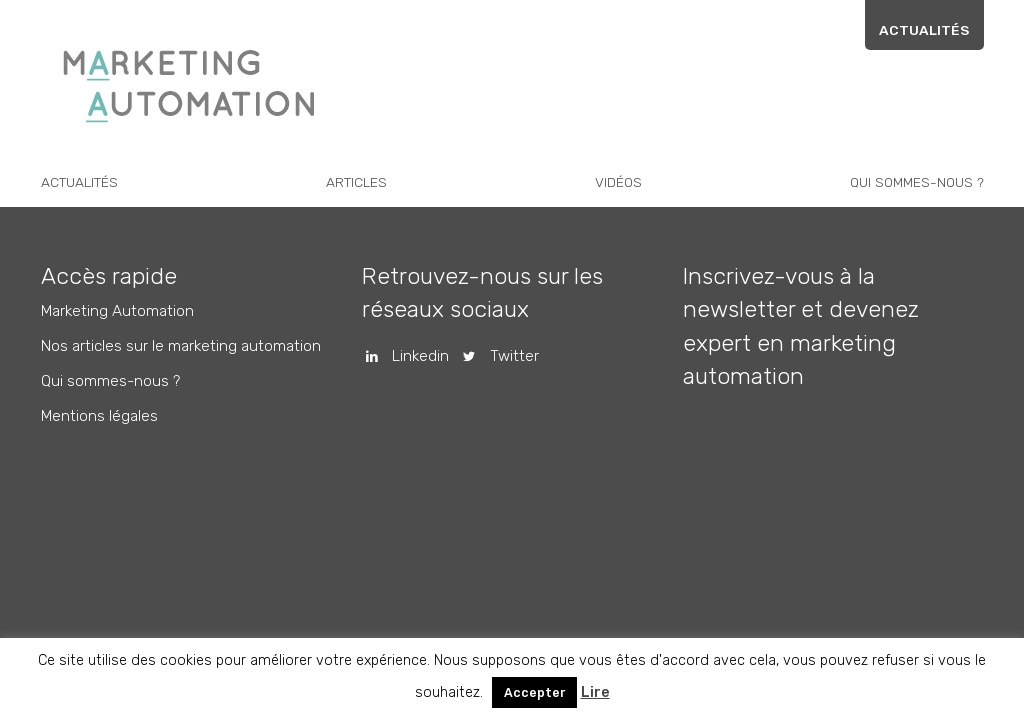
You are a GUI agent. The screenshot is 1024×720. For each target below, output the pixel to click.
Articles (356, 182)
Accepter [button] (534, 692)
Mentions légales (99, 416)
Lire (595, 692)
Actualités (924, 30)
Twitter (493, 356)
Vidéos (618, 182)
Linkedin (400, 356)
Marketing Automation (117, 311)
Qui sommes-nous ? (917, 182)
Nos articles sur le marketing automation (181, 346)
